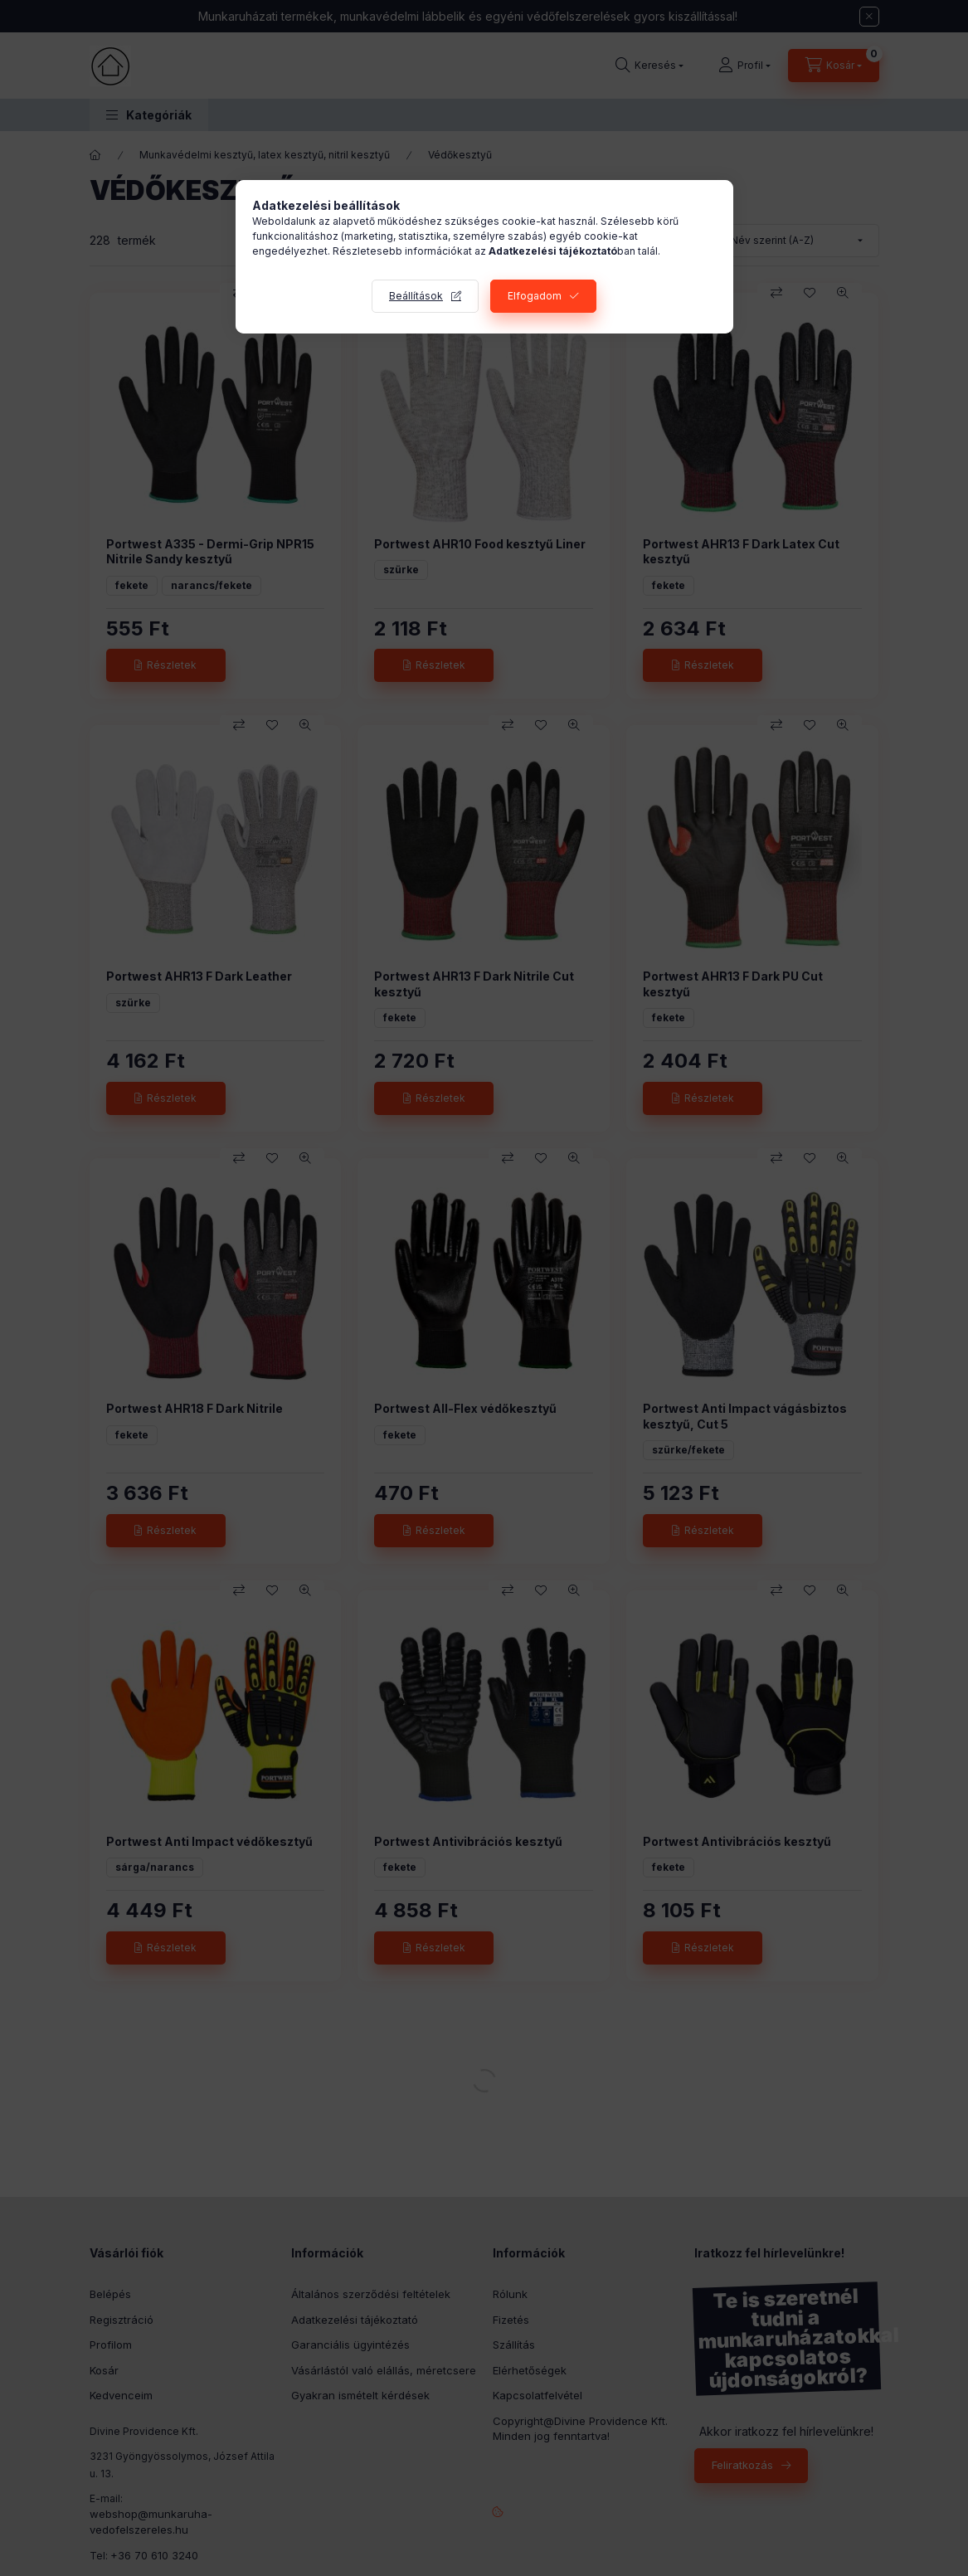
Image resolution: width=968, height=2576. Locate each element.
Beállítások (416, 296)
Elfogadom (535, 296)
